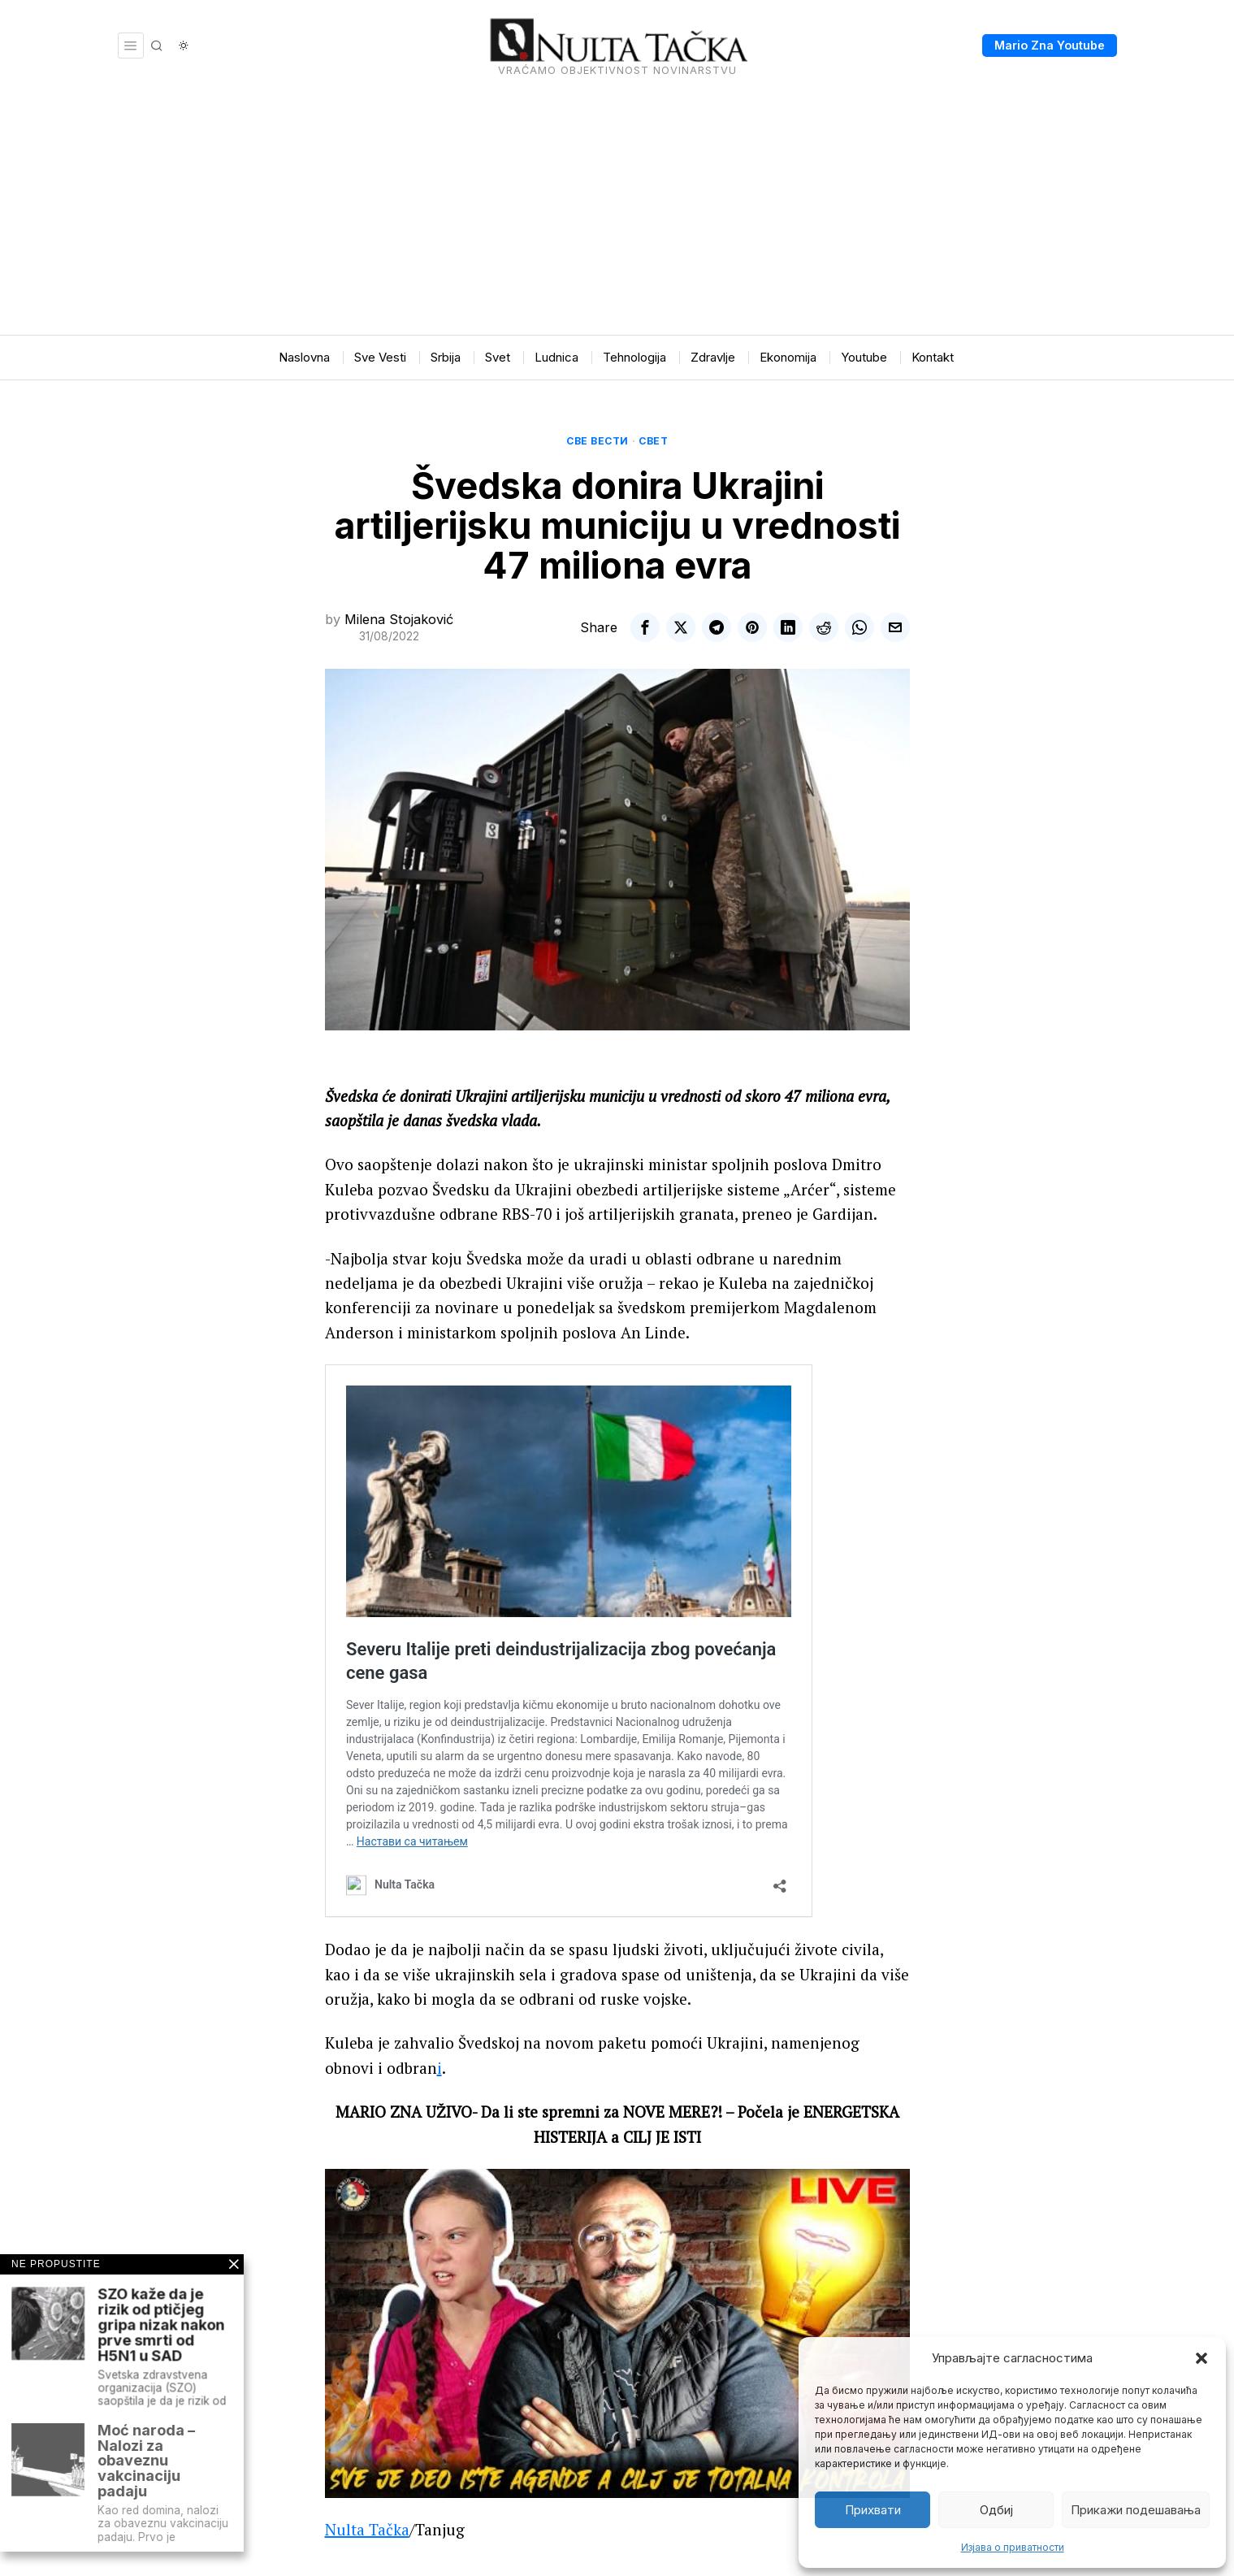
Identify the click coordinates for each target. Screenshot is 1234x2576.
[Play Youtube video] (617, 2333)
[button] (1201, 2358)
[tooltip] (645, 627)
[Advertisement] (617, 213)
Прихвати (873, 2509)
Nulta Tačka (367, 2529)
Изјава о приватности (1012, 2547)
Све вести (597, 441)
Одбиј (996, 2509)
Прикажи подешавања (1136, 2509)
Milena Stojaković (398, 619)
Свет (653, 441)
